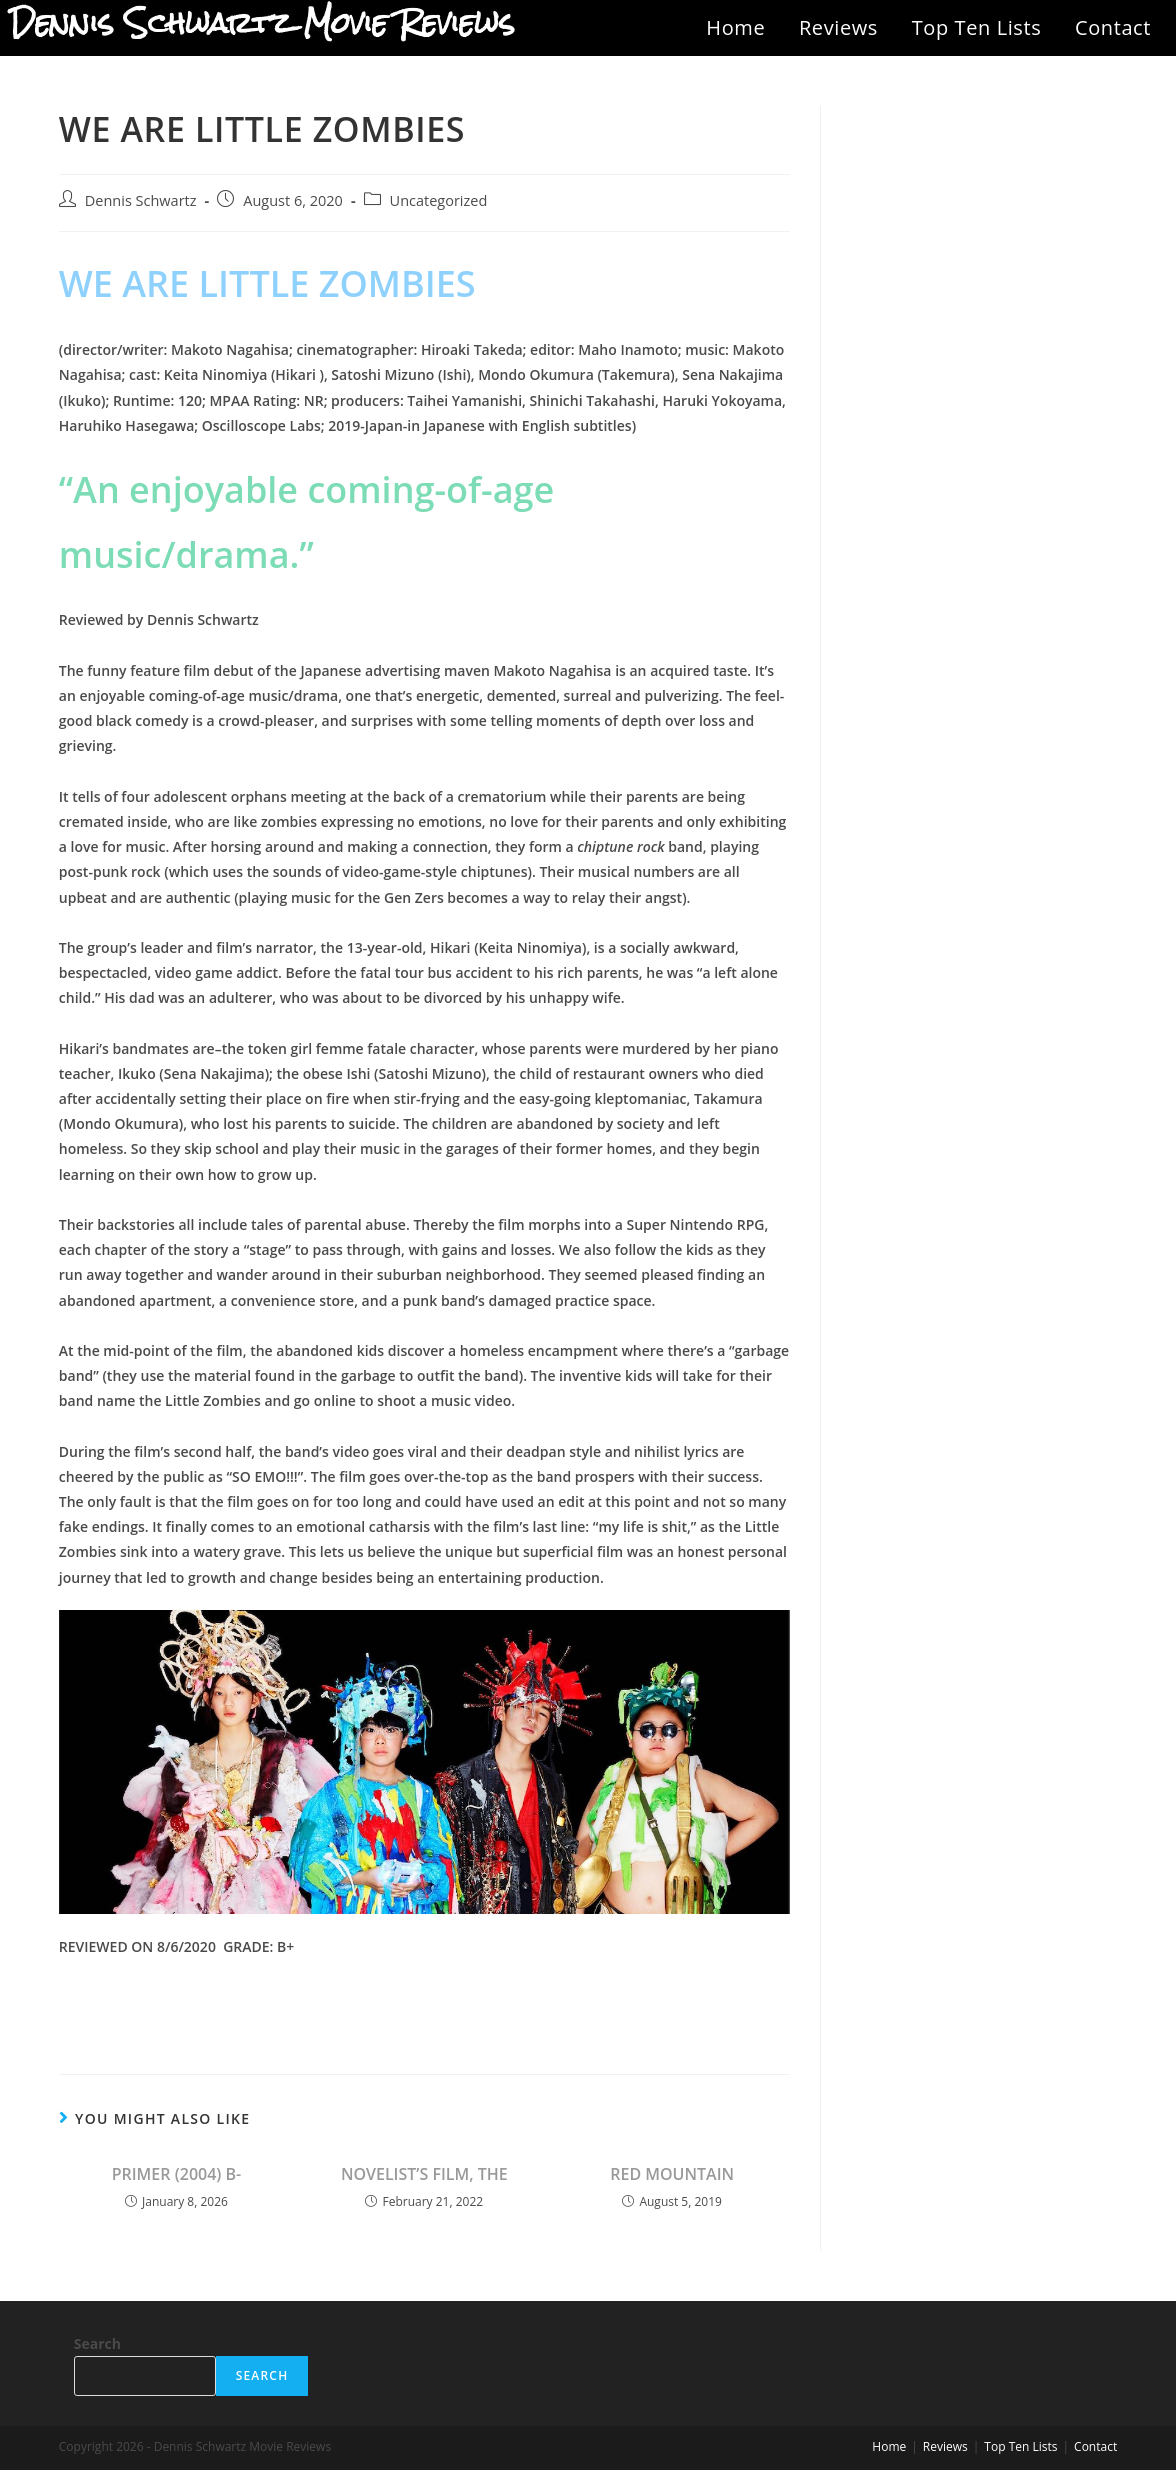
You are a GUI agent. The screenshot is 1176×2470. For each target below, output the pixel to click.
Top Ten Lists (977, 27)
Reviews (838, 27)
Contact (1113, 27)
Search (97, 2343)
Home (735, 27)
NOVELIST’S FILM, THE (424, 2174)
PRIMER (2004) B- (177, 2174)
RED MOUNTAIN (672, 2174)
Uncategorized (439, 200)
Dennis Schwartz (141, 200)
